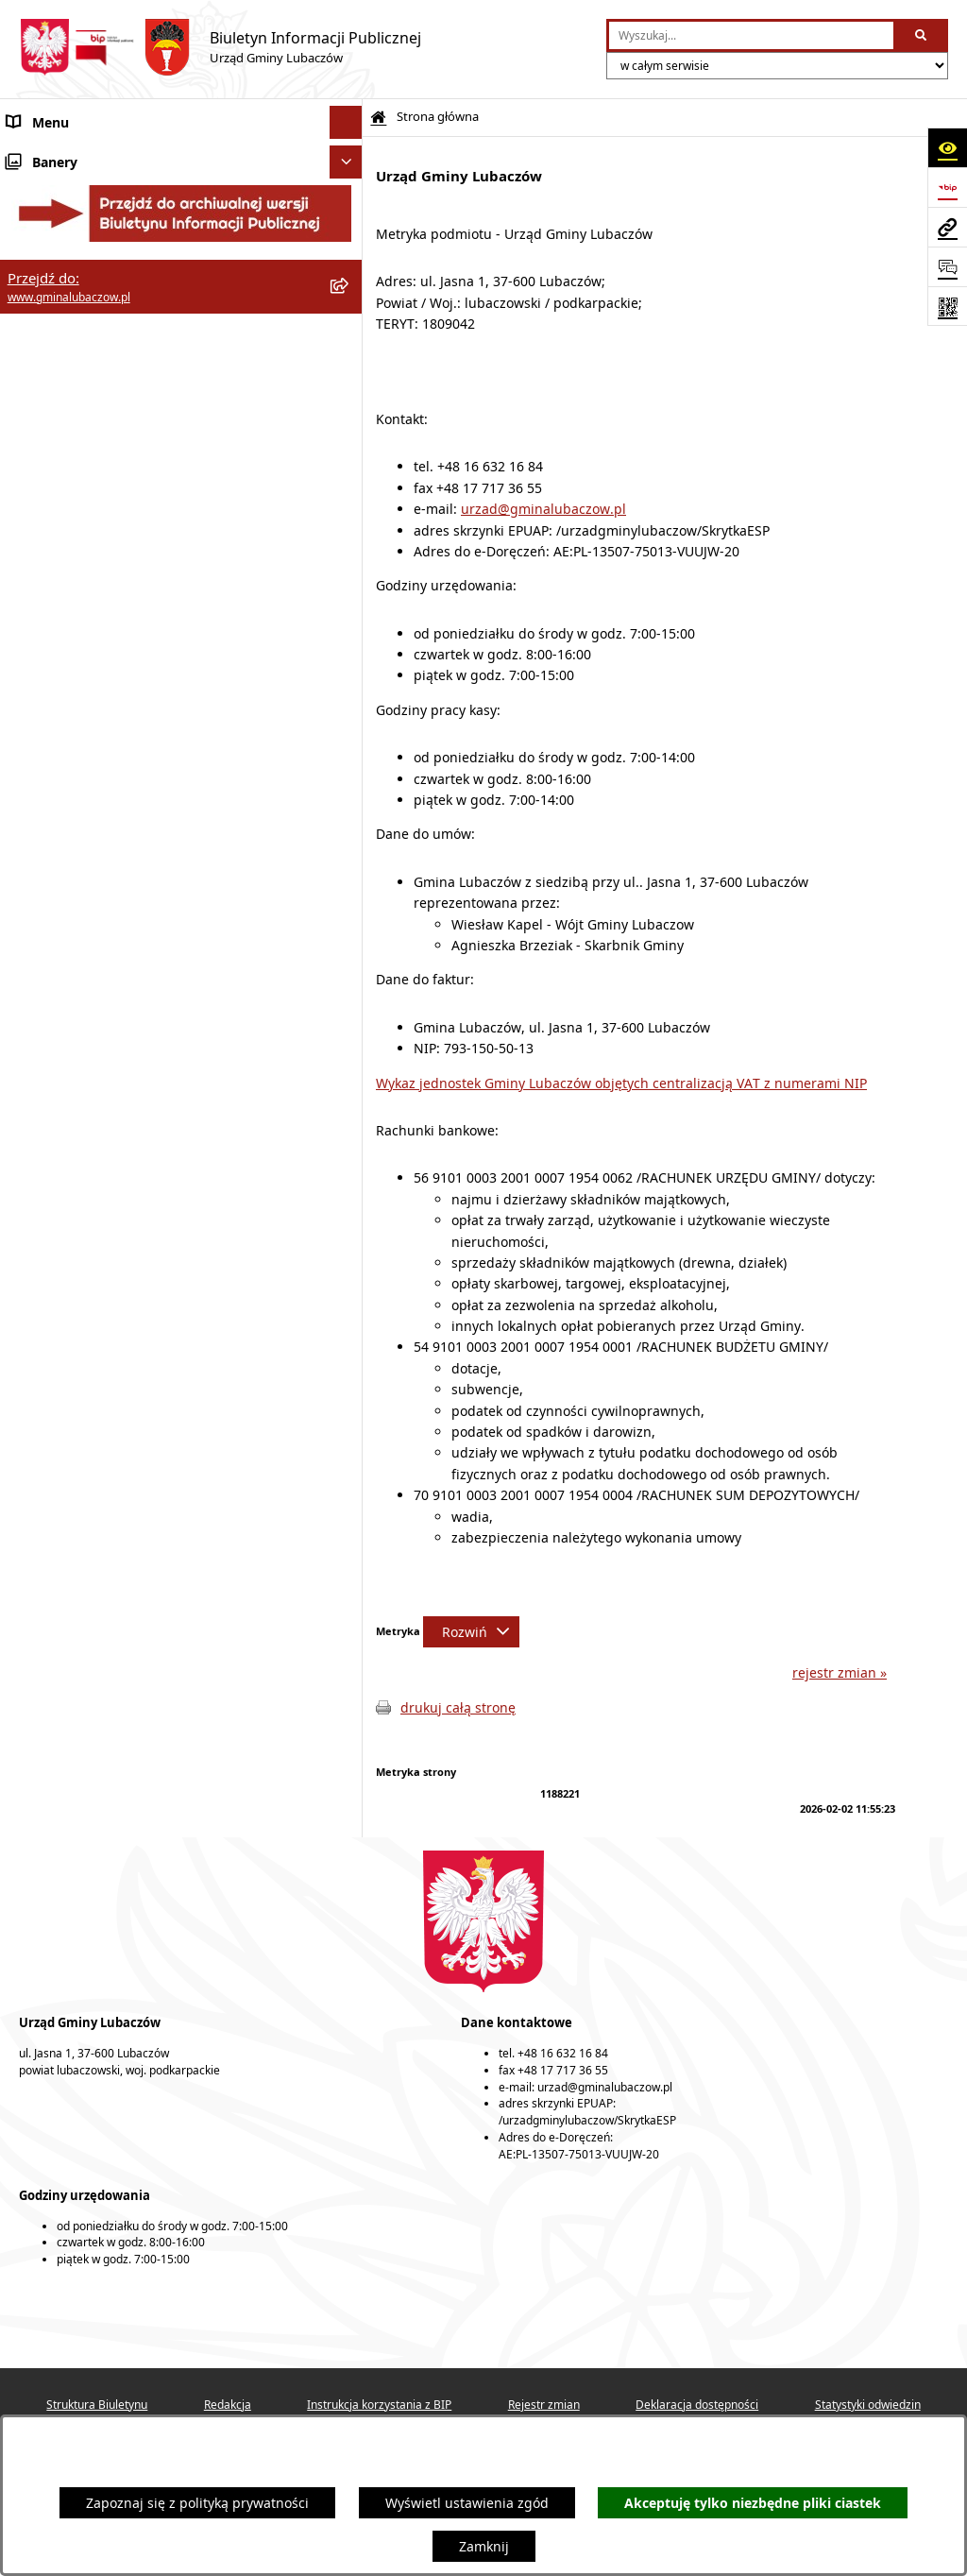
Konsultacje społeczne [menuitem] (77, 623)
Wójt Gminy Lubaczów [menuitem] (76, 264)
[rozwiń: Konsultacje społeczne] (349, 623)
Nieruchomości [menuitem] (54, 557)
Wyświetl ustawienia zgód (467, 2503)
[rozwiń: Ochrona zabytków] (349, 491)
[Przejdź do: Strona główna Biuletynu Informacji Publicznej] (378, 117)
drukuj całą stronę (458, 1707)
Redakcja (227, 2404)
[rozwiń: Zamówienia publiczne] (349, 524)
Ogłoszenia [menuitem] (42, 590)
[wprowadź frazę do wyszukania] (751, 35)
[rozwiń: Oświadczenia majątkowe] (349, 358)
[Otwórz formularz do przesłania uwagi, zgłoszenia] (947, 266)
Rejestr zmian (544, 2404)
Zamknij (484, 2546)
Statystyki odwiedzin (868, 2404)
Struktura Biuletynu (96, 2404)
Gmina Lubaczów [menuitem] (60, 170)
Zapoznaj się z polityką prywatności (197, 2503)
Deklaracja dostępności (697, 2404)
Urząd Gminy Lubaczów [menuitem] (81, 311)
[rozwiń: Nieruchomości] (349, 557)
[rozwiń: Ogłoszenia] (349, 590)
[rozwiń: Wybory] (349, 656)
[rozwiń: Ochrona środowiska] (349, 458)
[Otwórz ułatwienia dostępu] (947, 147)
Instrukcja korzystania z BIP (379, 2404)
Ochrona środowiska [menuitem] (71, 458)
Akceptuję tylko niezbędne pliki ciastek (752, 2503)
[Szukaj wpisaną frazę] (922, 35)
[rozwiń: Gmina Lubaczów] (349, 169)
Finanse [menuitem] (31, 392)
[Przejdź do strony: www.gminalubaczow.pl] (947, 227)
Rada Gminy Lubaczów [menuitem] (78, 217)
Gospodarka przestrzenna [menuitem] (88, 425)
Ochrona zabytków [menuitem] (65, 491)
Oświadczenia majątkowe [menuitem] (86, 358)
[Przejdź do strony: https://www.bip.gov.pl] (947, 187)
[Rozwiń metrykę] (471, 1631)
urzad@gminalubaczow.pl (543, 509)
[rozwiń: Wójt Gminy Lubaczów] (349, 264)
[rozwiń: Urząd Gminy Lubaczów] (349, 311)
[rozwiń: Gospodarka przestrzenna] (349, 424)
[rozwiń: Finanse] (349, 391)
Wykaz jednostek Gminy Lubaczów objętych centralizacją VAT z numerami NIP (621, 1083)
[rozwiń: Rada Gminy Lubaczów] (349, 217)
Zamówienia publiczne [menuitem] (78, 524)
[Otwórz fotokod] (947, 306)
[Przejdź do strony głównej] (220, 47)
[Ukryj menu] (346, 122)
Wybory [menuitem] (30, 656)
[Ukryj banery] (346, 695)
